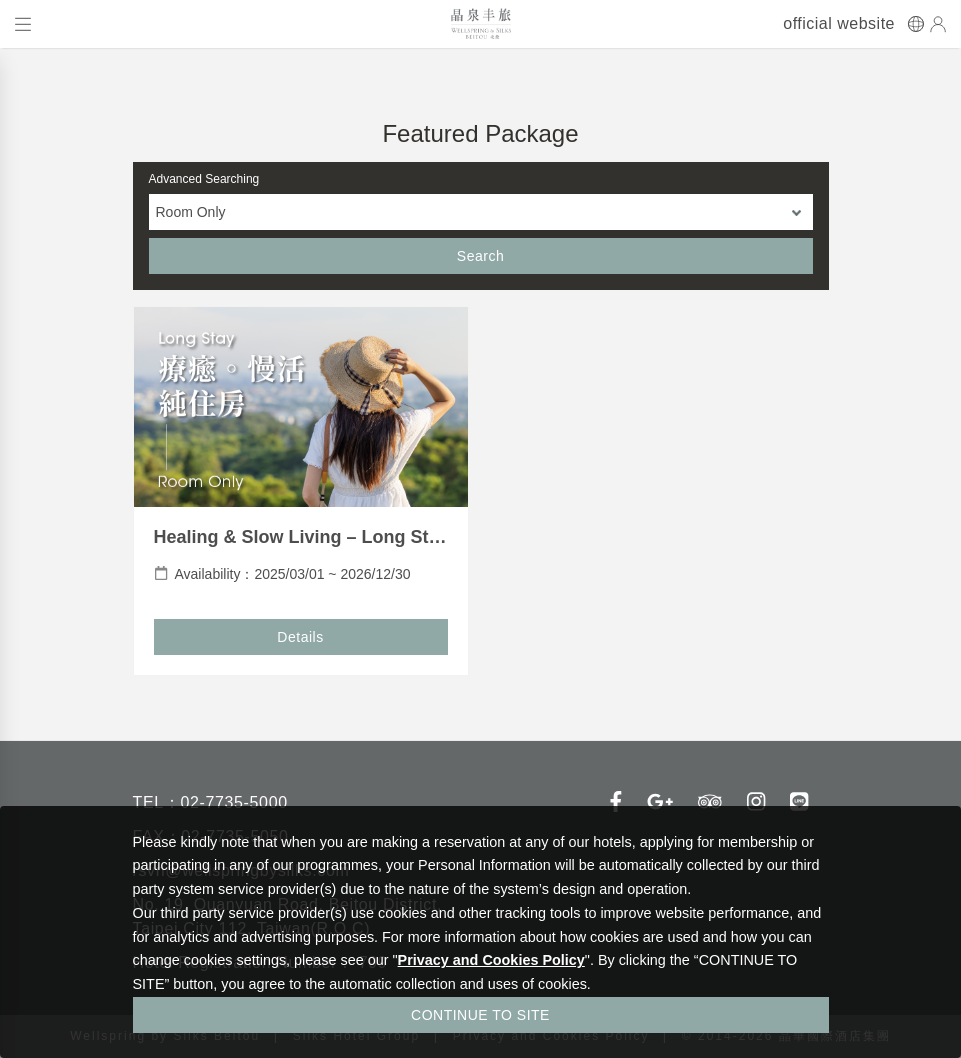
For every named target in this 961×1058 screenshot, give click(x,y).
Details (300, 637)
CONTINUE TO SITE (480, 1015)
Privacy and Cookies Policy (491, 960)
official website (839, 24)
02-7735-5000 (233, 802)
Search (480, 256)
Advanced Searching (204, 179)
